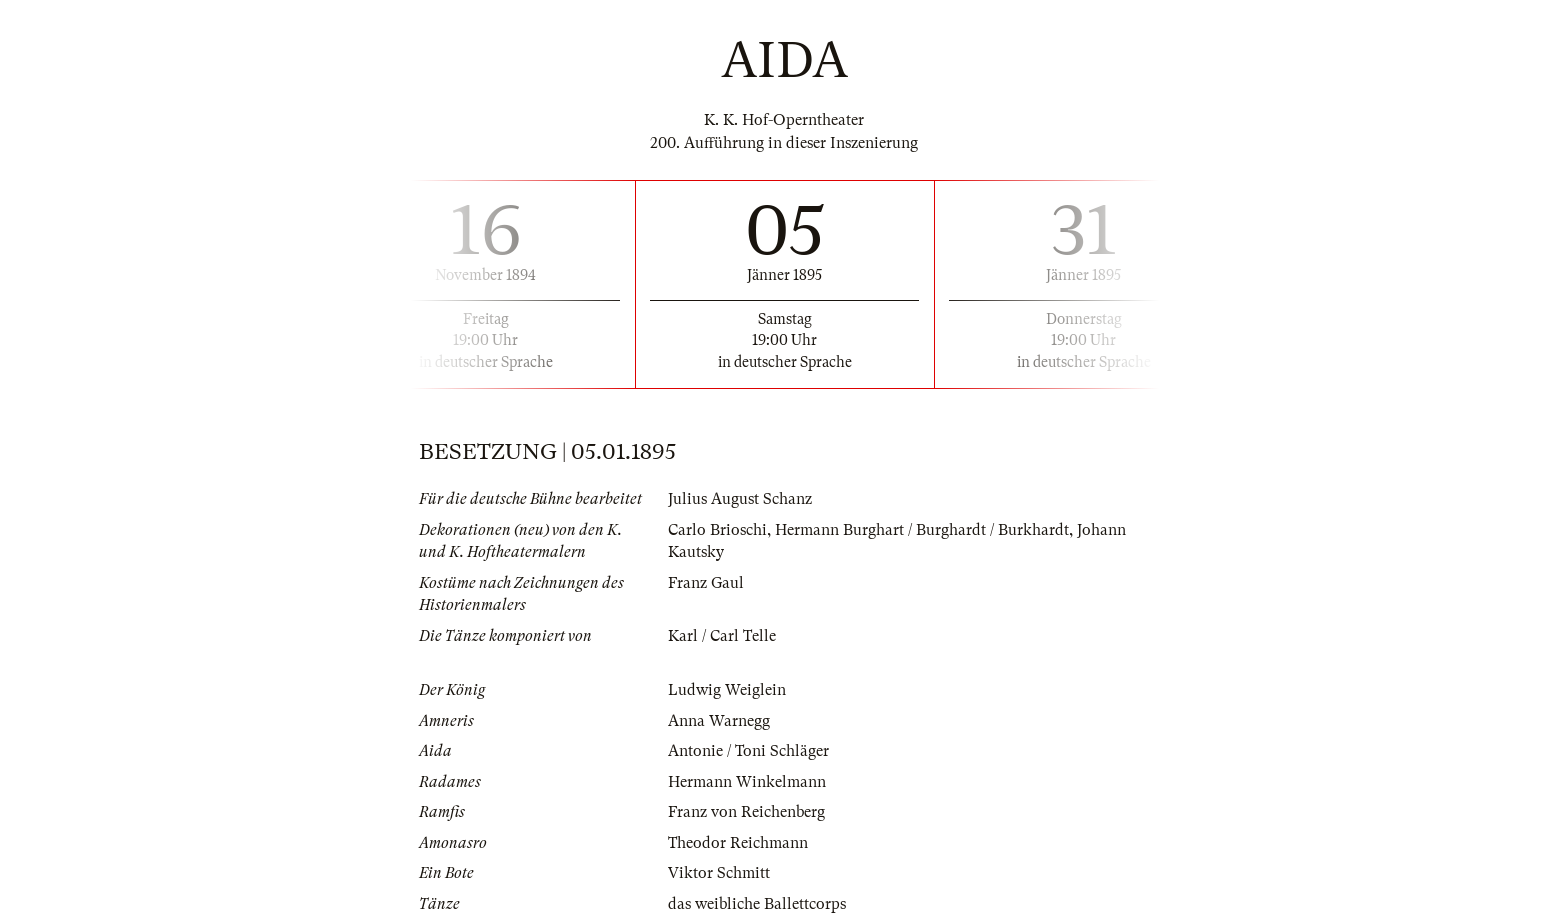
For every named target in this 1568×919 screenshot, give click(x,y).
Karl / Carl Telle (722, 636)
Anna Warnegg (719, 721)
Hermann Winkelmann (747, 782)
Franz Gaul (706, 583)
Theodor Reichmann (738, 843)
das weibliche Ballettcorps (757, 904)
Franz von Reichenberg (746, 812)
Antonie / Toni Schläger (748, 751)
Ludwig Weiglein (727, 690)
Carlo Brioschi (717, 530)
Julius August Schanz (740, 499)
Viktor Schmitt (719, 873)
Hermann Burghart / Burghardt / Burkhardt (922, 530)
